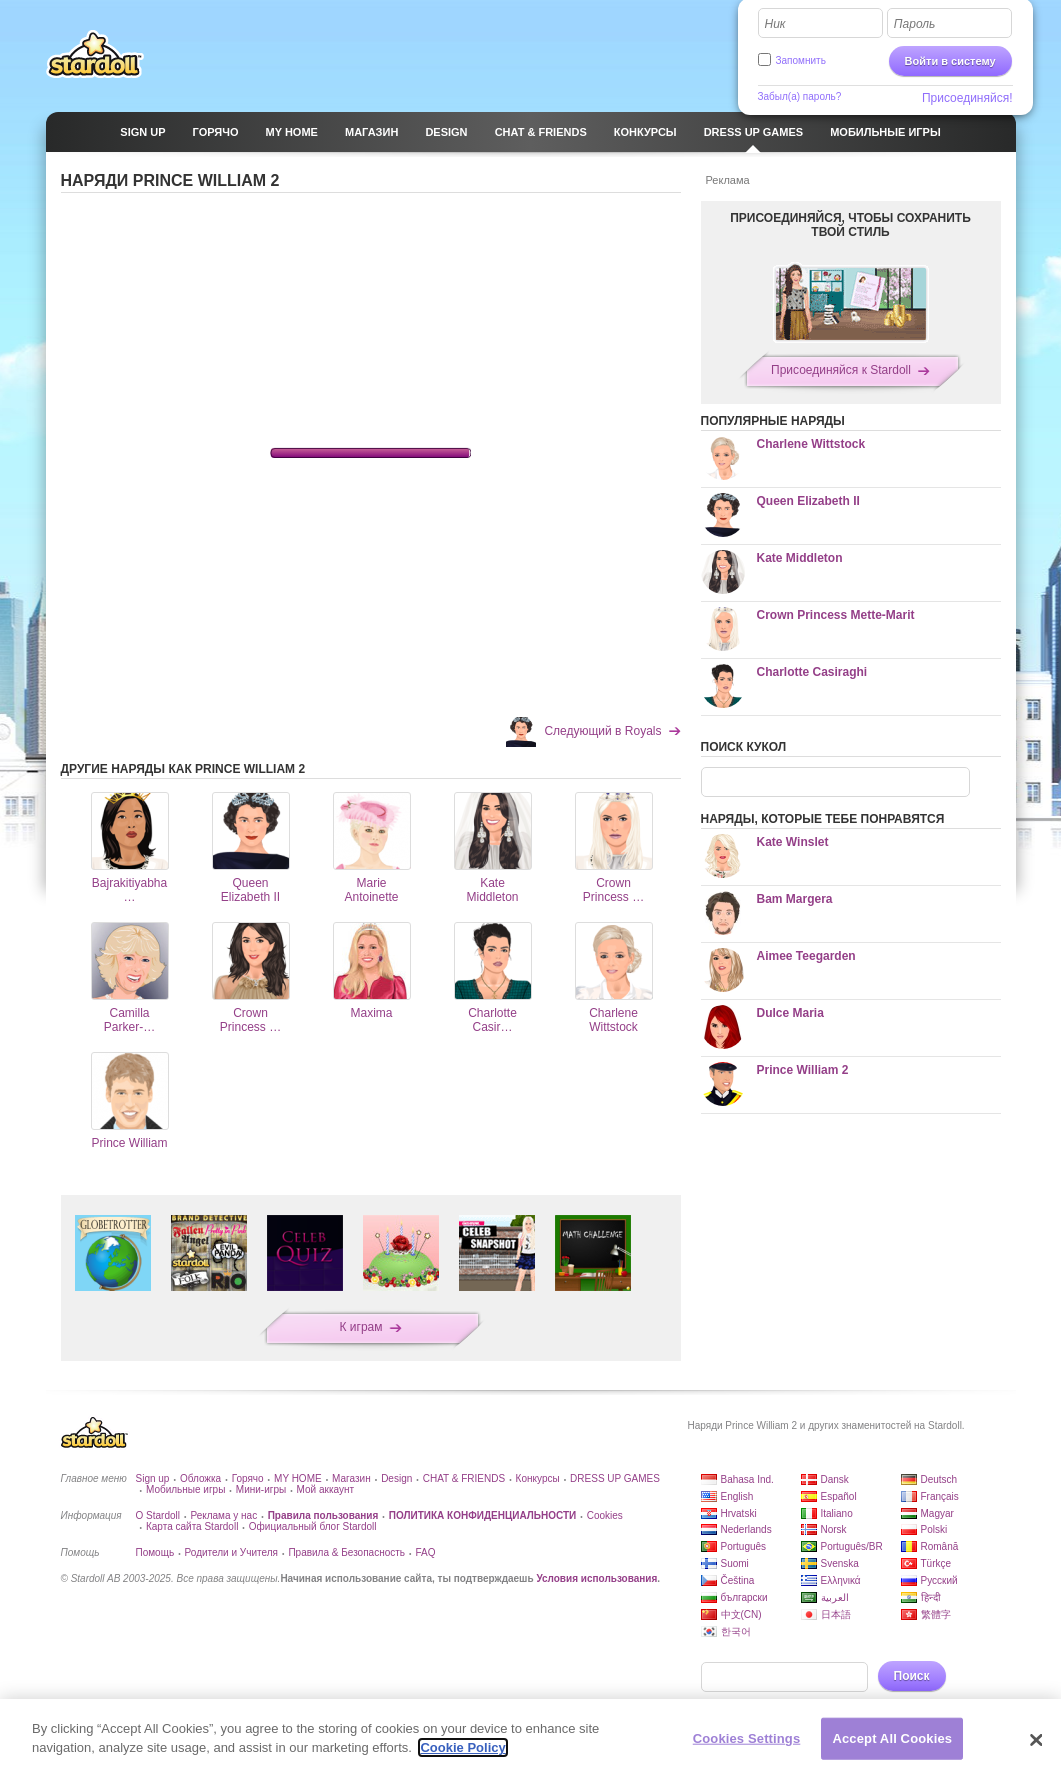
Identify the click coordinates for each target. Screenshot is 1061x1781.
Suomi (735, 1563)
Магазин (351, 1478)
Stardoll (95, 54)
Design (396, 1478)
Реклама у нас (223, 1515)
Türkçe (936, 1563)
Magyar (937, 1513)
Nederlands (746, 1529)
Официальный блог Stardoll (313, 1526)
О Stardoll (158, 1515)
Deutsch (939, 1479)
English (737, 1496)
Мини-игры (261, 1489)
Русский (939, 1580)
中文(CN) (741, 1614)
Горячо (248, 1478)
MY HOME (298, 1478)
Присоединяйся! (967, 98)
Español (839, 1496)
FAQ (425, 1552)
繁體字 (936, 1614)
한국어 (736, 1631)
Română (940, 1546)
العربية (835, 1597)
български (744, 1597)
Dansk (835, 1479)
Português (744, 1546)
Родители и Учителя (231, 1552)
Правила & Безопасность (346, 1552)
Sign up (153, 1478)
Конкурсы (538, 1478)
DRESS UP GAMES (615, 1478)
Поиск (912, 1676)
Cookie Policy (462, 1747)
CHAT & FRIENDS (464, 1478)
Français (940, 1496)
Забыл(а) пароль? (800, 96)
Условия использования (596, 1578)
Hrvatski (739, 1513)
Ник (775, 24)
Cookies (605, 1515)
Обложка (200, 1478)
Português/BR (852, 1546)
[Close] (1036, 1740)
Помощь (155, 1552)
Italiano (837, 1513)
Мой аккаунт (325, 1489)
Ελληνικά (841, 1580)
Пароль (915, 24)
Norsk (834, 1529)
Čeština (738, 1580)
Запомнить (801, 60)
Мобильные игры (185, 1489)
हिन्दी (931, 1597)
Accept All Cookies (892, 1738)
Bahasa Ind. (747, 1479)
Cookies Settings (747, 1738)
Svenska (840, 1563)
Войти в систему (950, 61)
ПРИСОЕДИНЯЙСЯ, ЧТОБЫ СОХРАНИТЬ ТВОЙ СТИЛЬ (850, 225)
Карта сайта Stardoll (192, 1526)
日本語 (836, 1614)
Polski (934, 1529)
